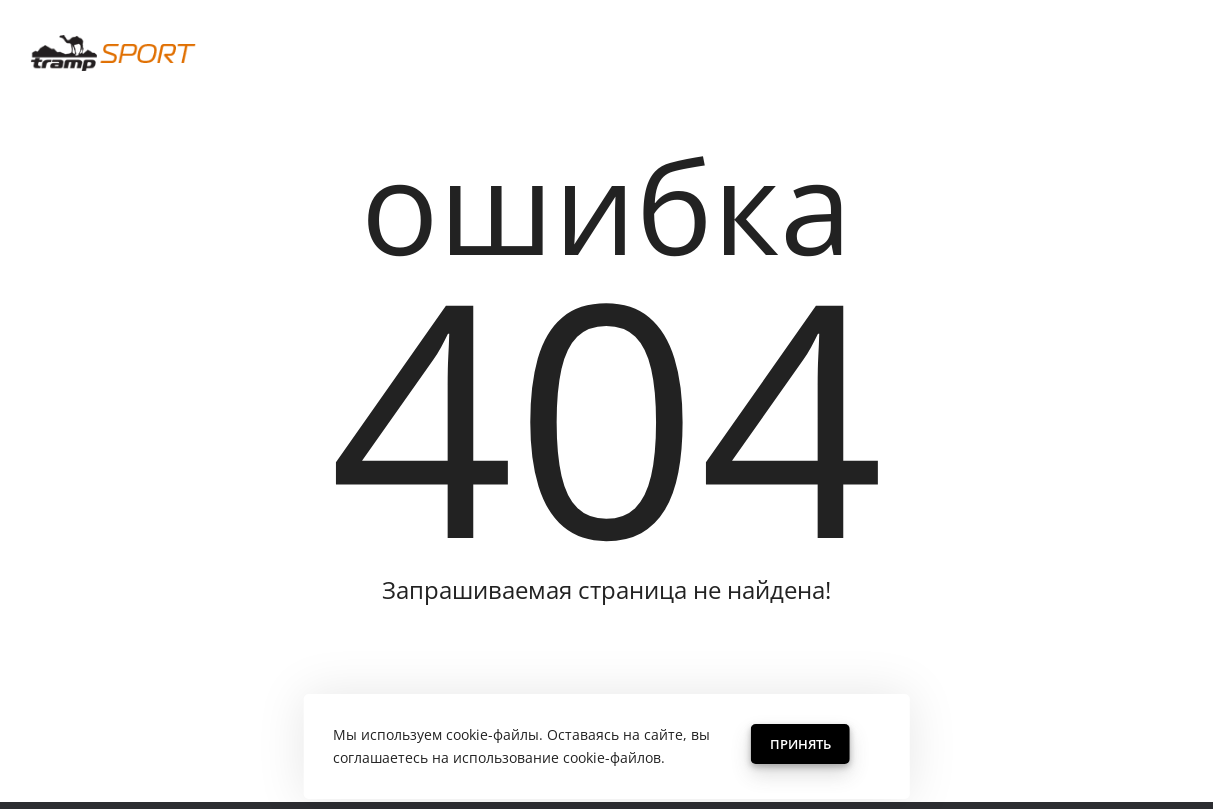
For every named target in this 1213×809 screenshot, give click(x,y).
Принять (800, 744)
